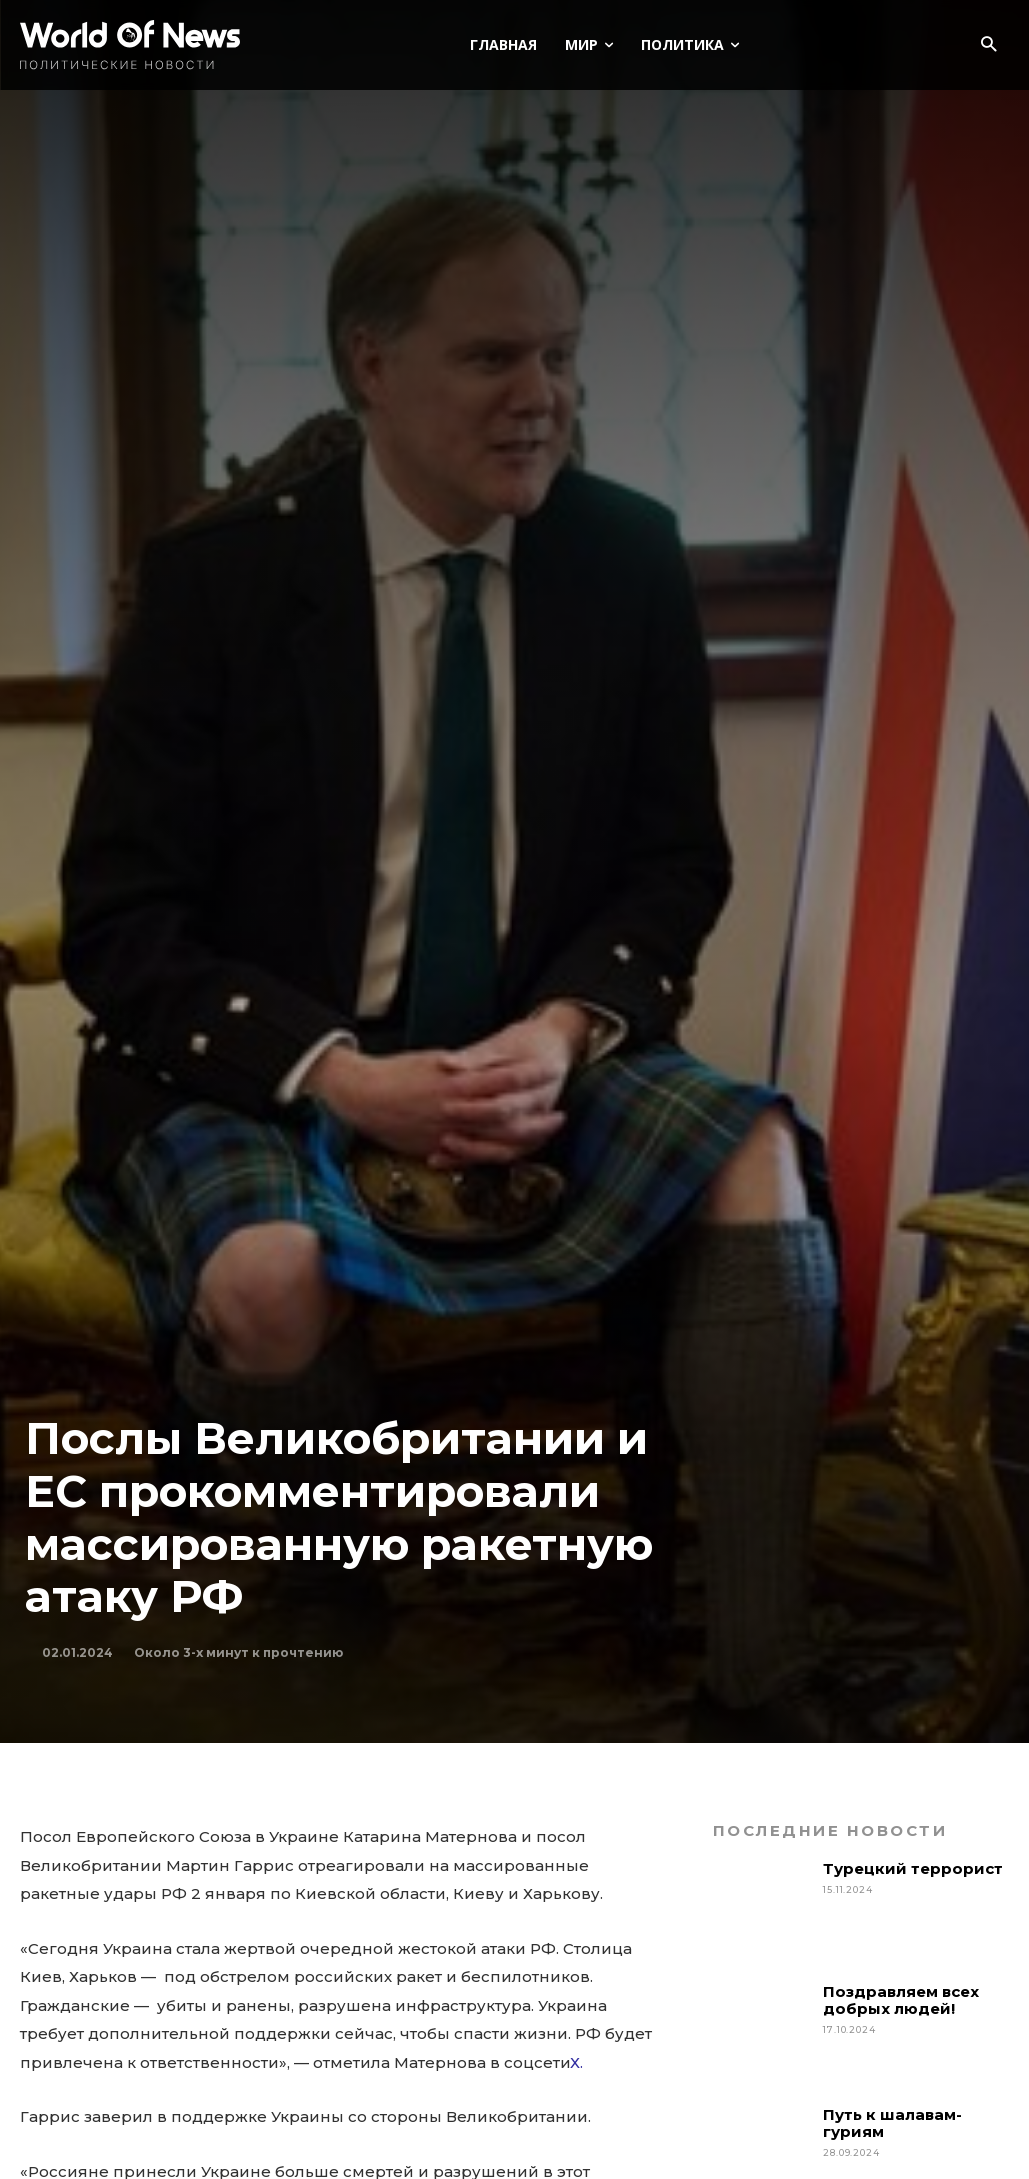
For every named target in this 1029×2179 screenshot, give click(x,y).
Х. (576, 2062)
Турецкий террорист (915, 1868)
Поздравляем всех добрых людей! (901, 2000)
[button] (988, 45)
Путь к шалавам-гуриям (892, 2123)
